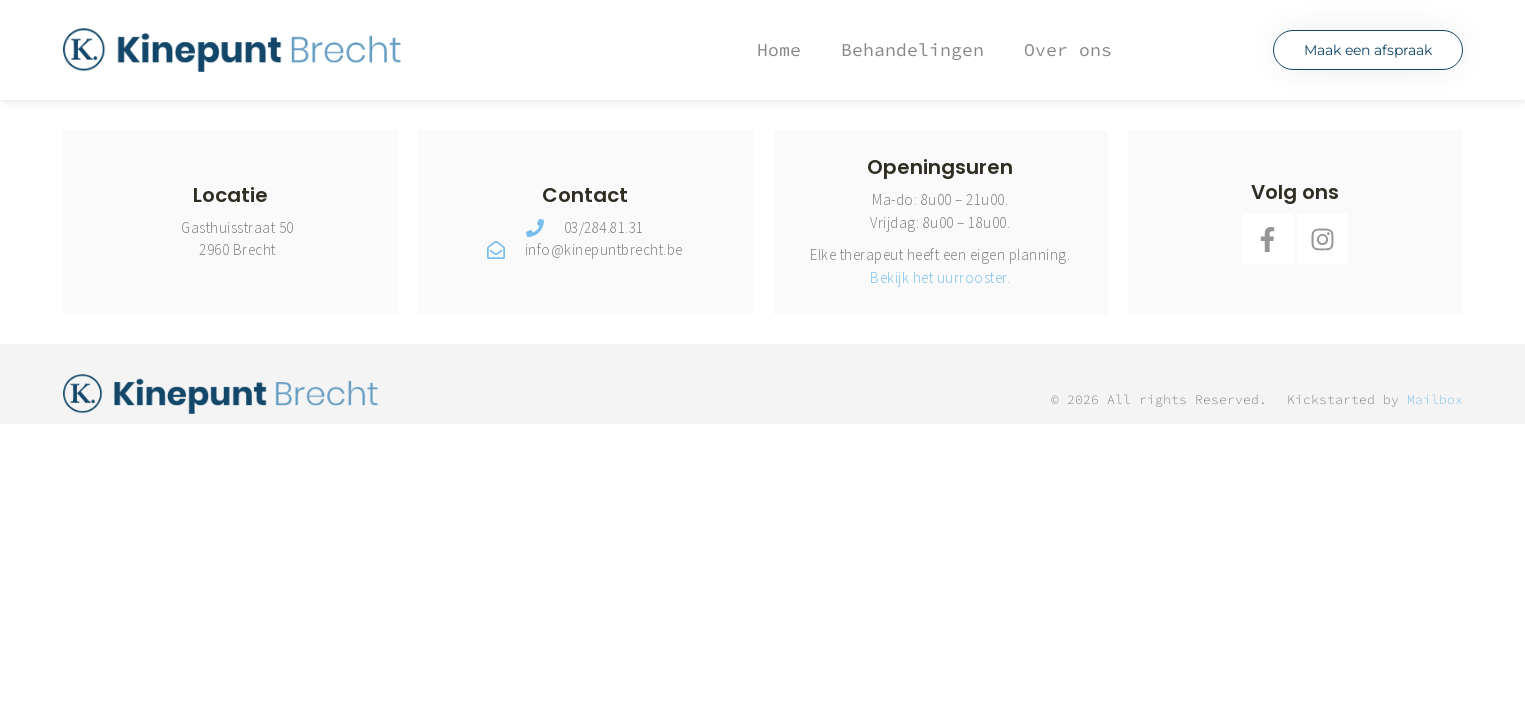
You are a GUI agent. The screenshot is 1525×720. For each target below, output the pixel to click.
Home (779, 49)
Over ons (1068, 49)
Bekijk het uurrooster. (940, 277)
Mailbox (1435, 399)
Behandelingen (912, 49)
